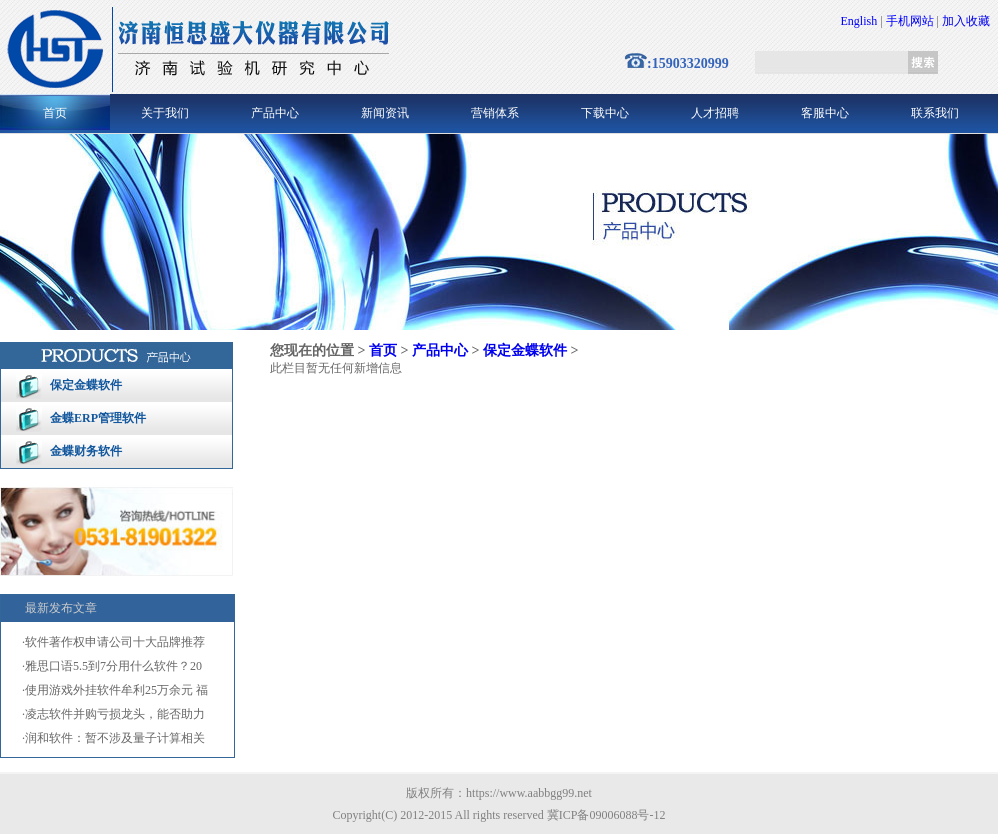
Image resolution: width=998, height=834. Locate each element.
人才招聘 (715, 113)
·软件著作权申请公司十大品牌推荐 (113, 642)
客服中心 (825, 113)
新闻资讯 (385, 113)
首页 (55, 113)
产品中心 (275, 113)
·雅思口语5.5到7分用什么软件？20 (112, 666)
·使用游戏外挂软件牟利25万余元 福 (115, 690)
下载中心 (605, 113)
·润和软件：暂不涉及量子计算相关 (113, 738)
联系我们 (935, 113)
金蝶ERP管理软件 (98, 418)
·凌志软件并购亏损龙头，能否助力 (113, 714)
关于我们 (165, 113)
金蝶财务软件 (86, 451)
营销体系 (495, 113)
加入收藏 (966, 21)
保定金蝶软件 (86, 385)
